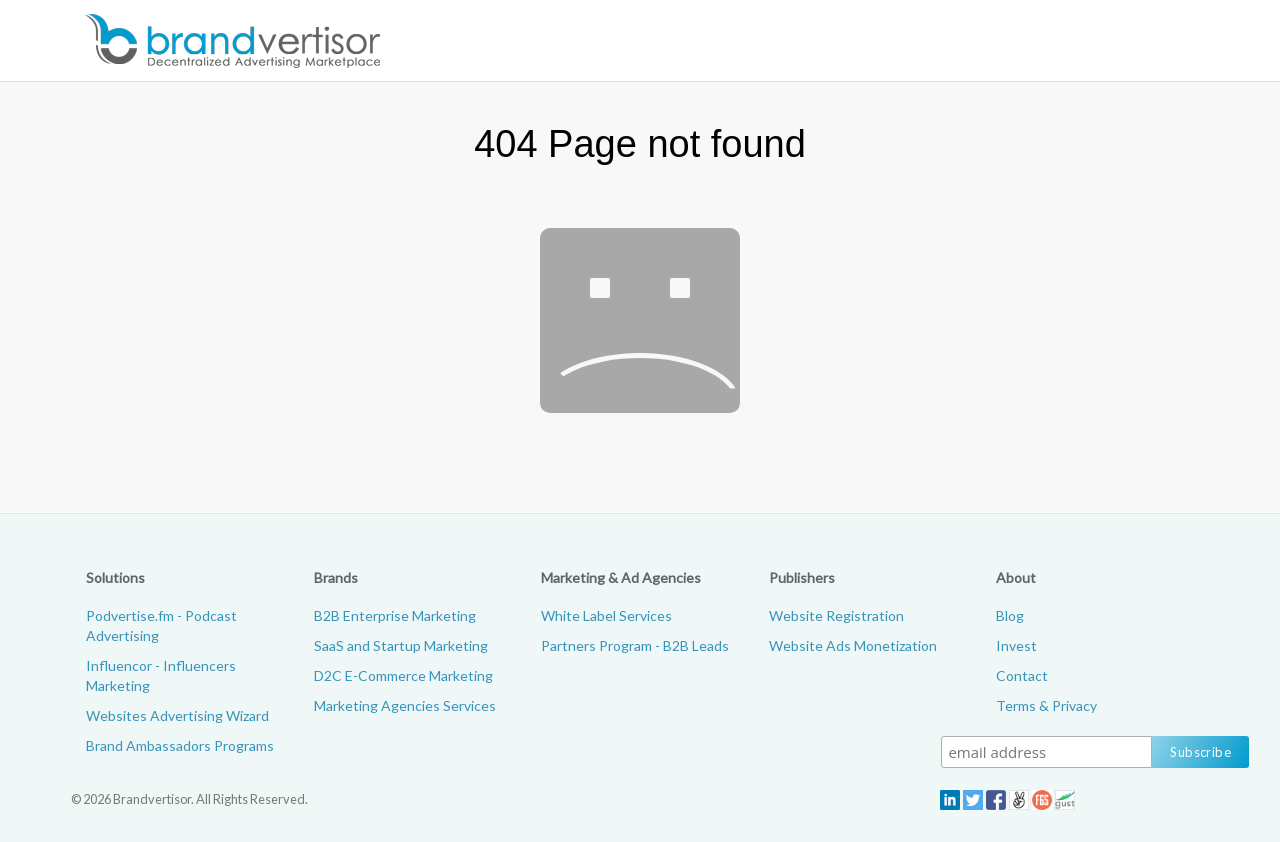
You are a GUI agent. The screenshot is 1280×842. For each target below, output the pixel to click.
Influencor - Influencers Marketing (161, 675)
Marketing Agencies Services (405, 705)
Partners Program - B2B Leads (635, 645)
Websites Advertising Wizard (177, 715)
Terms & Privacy (1046, 705)
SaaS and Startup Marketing (401, 645)
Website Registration (836, 615)
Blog (1010, 615)
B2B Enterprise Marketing (395, 615)
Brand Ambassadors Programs (180, 745)
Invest (1016, 645)
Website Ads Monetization (853, 645)
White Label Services (606, 615)
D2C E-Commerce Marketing (403, 675)
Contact (1022, 675)
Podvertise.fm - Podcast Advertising (161, 625)
